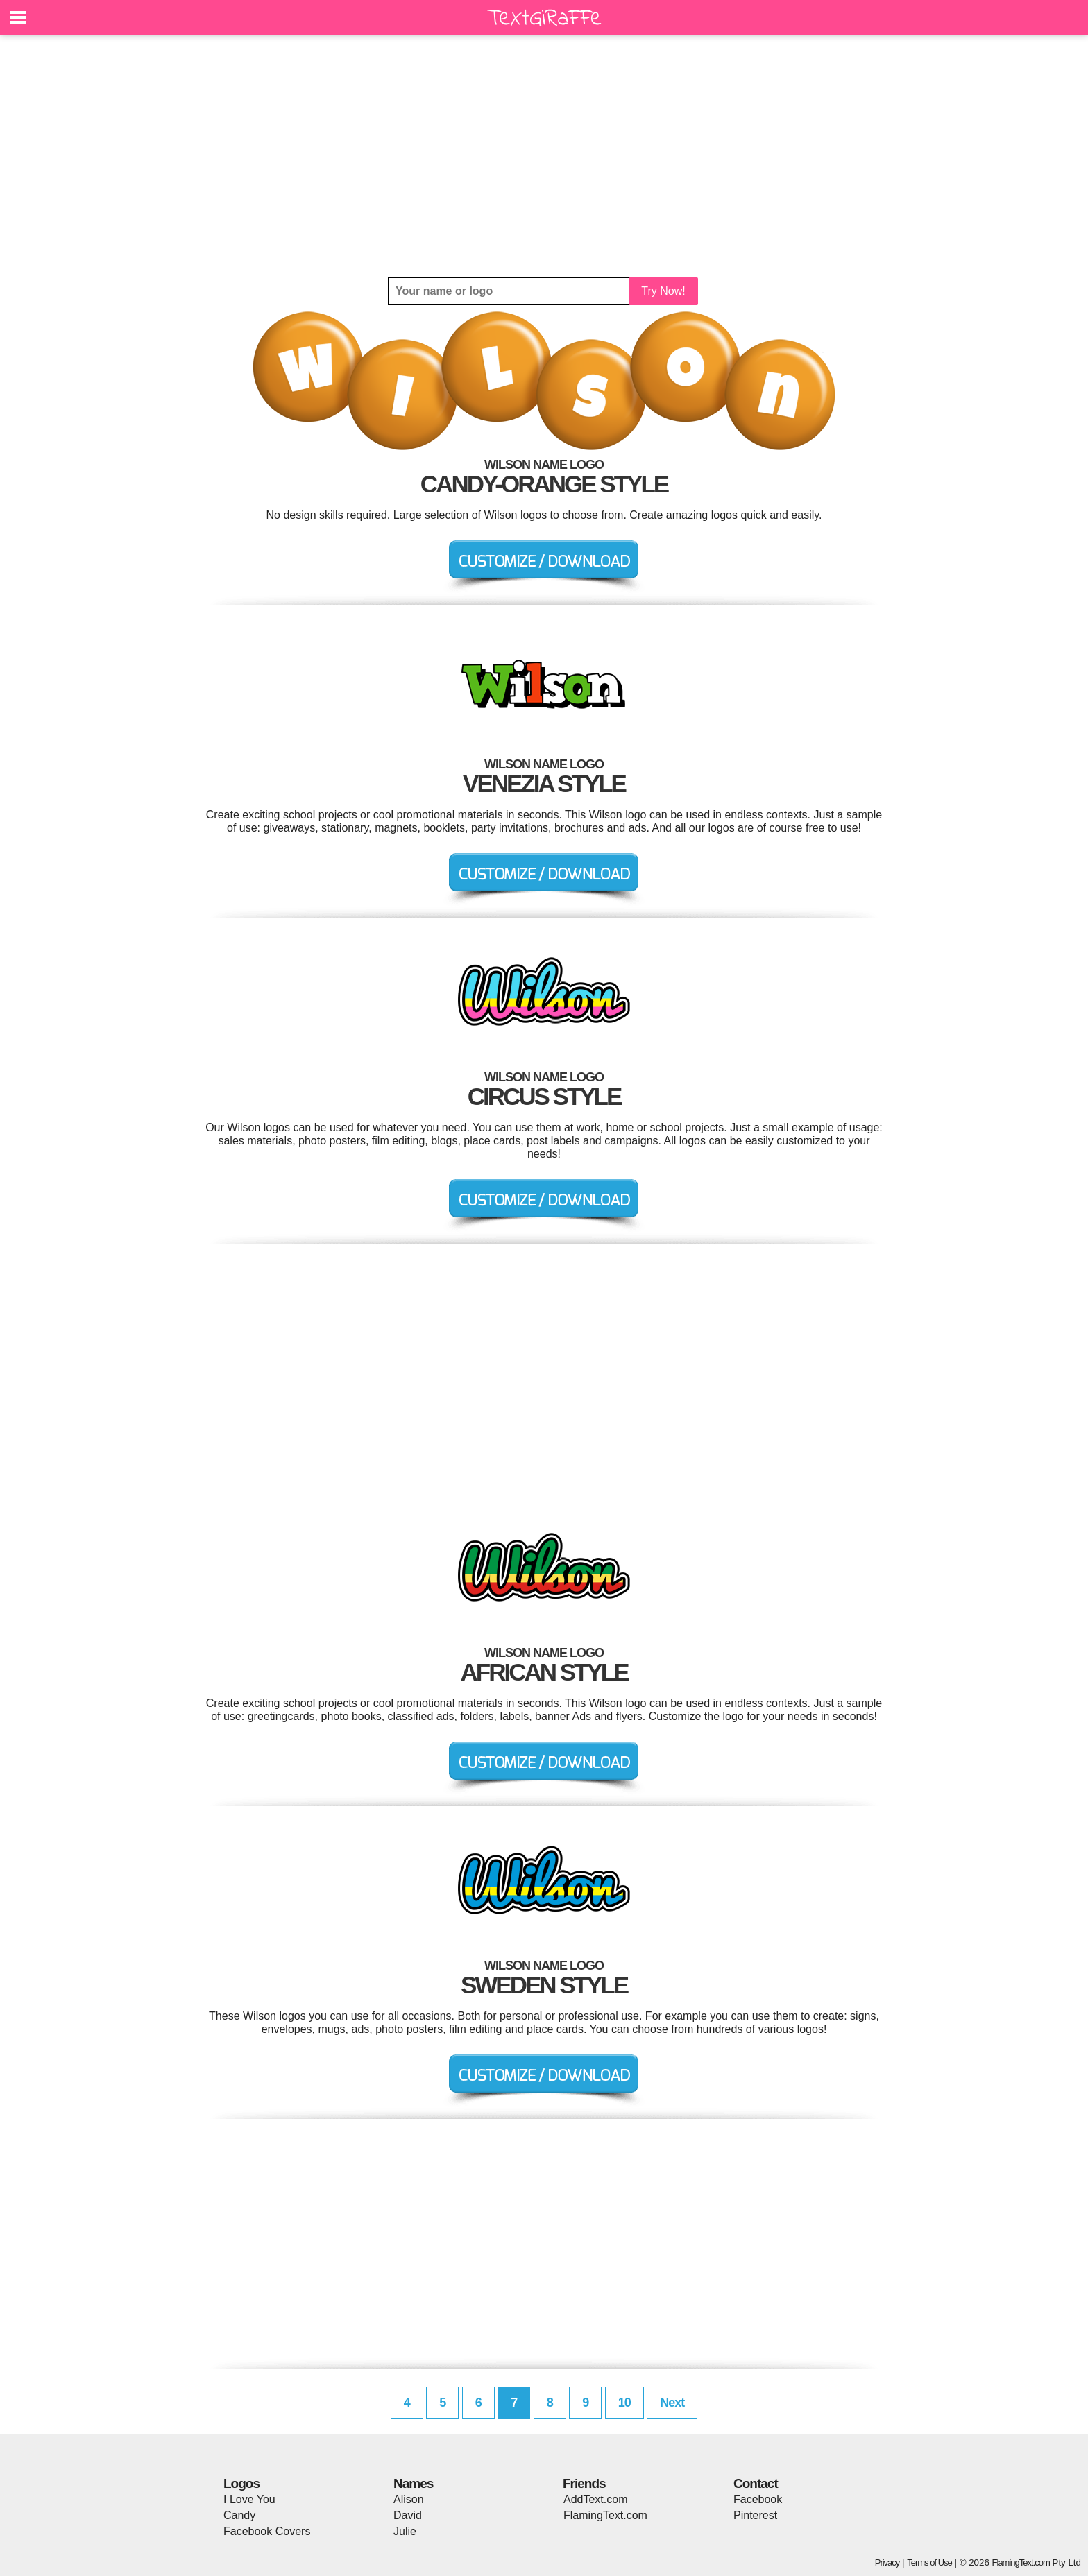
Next (672, 2403)
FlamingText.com (605, 2515)
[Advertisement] (544, 156)
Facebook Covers (266, 2531)
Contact (755, 2483)
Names (413, 2483)
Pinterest (755, 2515)
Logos (241, 2483)
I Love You (249, 2499)
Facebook (757, 2499)
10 (624, 2403)
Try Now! (663, 291)
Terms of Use (929, 2562)
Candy (239, 2515)
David (407, 2515)
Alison (408, 2499)
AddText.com (595, 2499)
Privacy (887, 2562)
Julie (404, 2531)
